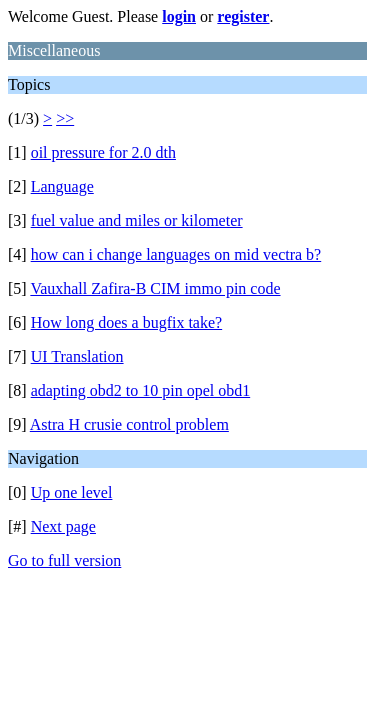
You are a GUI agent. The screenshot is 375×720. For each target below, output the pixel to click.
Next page (63, 526)
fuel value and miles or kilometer (137, 220)
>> (65, 118)
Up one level (72, 492)
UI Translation (77, 356)
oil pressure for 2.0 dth (103, 152)
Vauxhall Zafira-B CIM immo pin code (155, 288)
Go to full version (64, 560)
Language (62, 186)
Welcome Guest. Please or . (140, 16)
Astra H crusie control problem (129, 424)
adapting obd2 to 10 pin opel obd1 (141, 390)
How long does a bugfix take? (127, 322)
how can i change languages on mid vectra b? (176, 254)
